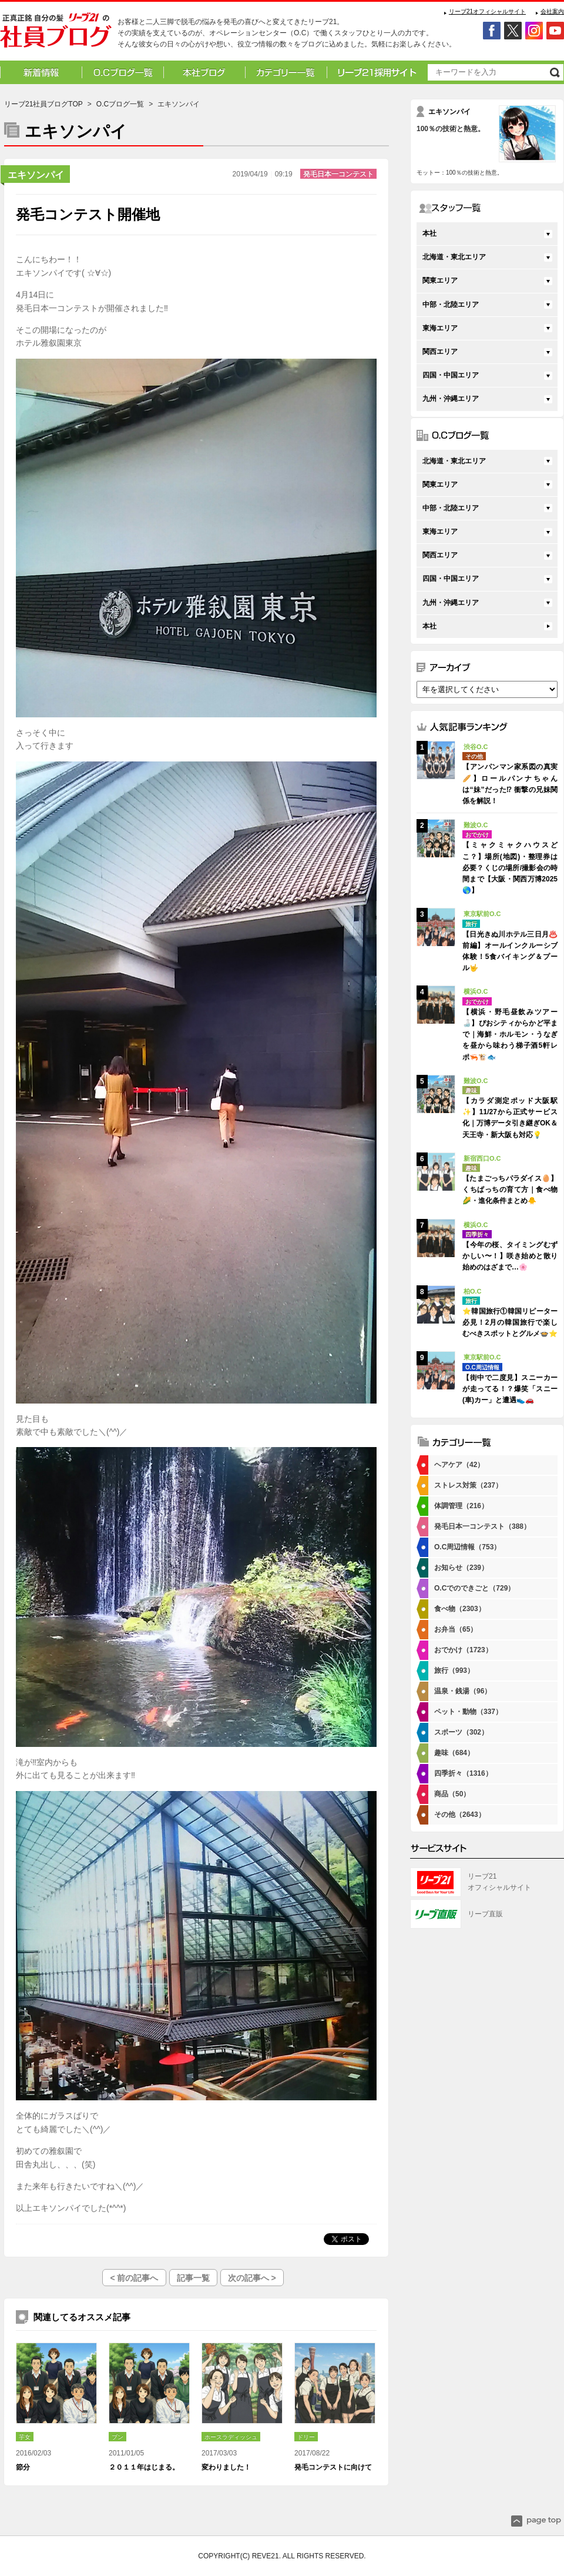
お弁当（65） (455, 1629)
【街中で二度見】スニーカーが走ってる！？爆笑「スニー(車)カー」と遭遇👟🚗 (510, 1389)
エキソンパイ (36, 175)
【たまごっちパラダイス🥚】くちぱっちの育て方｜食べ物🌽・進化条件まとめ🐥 (510, 1189)
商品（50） (452, 1794)
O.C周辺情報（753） (467, 1547)
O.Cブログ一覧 (120, 104)
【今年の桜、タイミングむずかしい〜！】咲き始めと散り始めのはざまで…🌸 (510, 1256)
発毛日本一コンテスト (338, 174)
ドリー (306, 2437)
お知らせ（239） (461, 1567)
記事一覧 (193, 2278)
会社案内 (552, 11)
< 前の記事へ (134, 2278)
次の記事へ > (252, 2278)
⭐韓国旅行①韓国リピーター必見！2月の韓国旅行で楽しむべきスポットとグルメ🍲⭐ (510, 1322)
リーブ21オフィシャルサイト (487, 11)
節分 (23, 2467)
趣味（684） (454, 1753)
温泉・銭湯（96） (462, 1691)
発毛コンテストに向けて (333, 2467)
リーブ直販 (485, 1914)
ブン (117, 2437)
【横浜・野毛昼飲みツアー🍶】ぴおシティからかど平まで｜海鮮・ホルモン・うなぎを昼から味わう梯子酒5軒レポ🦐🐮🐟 (510, 1034)
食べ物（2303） (459, 1609)
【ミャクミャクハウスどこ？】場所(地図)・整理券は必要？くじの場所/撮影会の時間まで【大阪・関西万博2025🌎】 (510, 867)
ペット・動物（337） (468, 1712)
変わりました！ (226, 2467)
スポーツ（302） (461, 1732)
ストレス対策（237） (468, 1485)
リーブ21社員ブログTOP (43, 104)
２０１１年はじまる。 (144, 2467)
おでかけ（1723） (463, 1650)
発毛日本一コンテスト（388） (482, 1526)
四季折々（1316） (463, 1773)
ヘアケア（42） (459, 1465)
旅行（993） (454, 1670)
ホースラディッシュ (230, 2437)
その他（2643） (459, 1814)
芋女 (25, 2437)
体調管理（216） (461, 1506)
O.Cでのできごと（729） (474, 1588)
